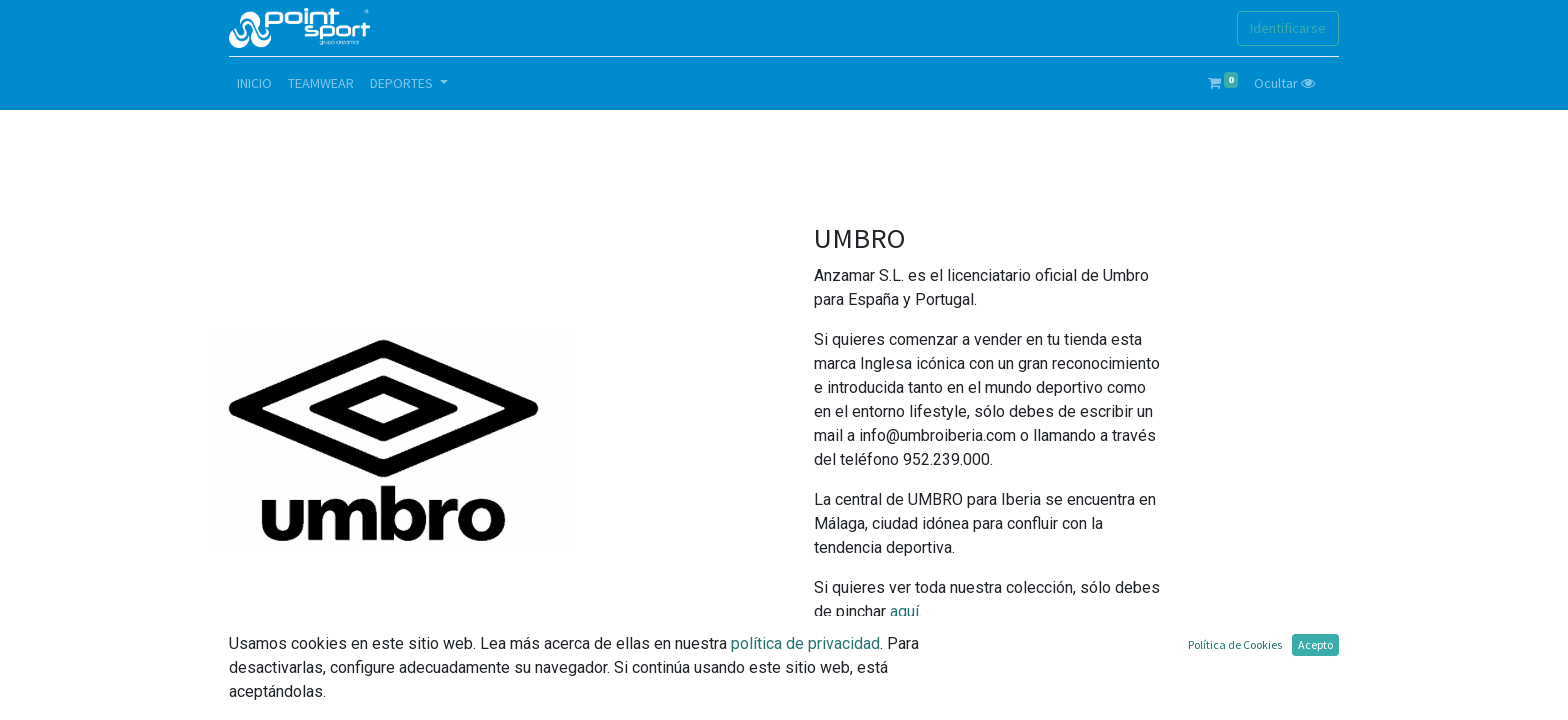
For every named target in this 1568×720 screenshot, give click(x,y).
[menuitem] (254, 83)
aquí (904, 611)
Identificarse (1288, 28)
